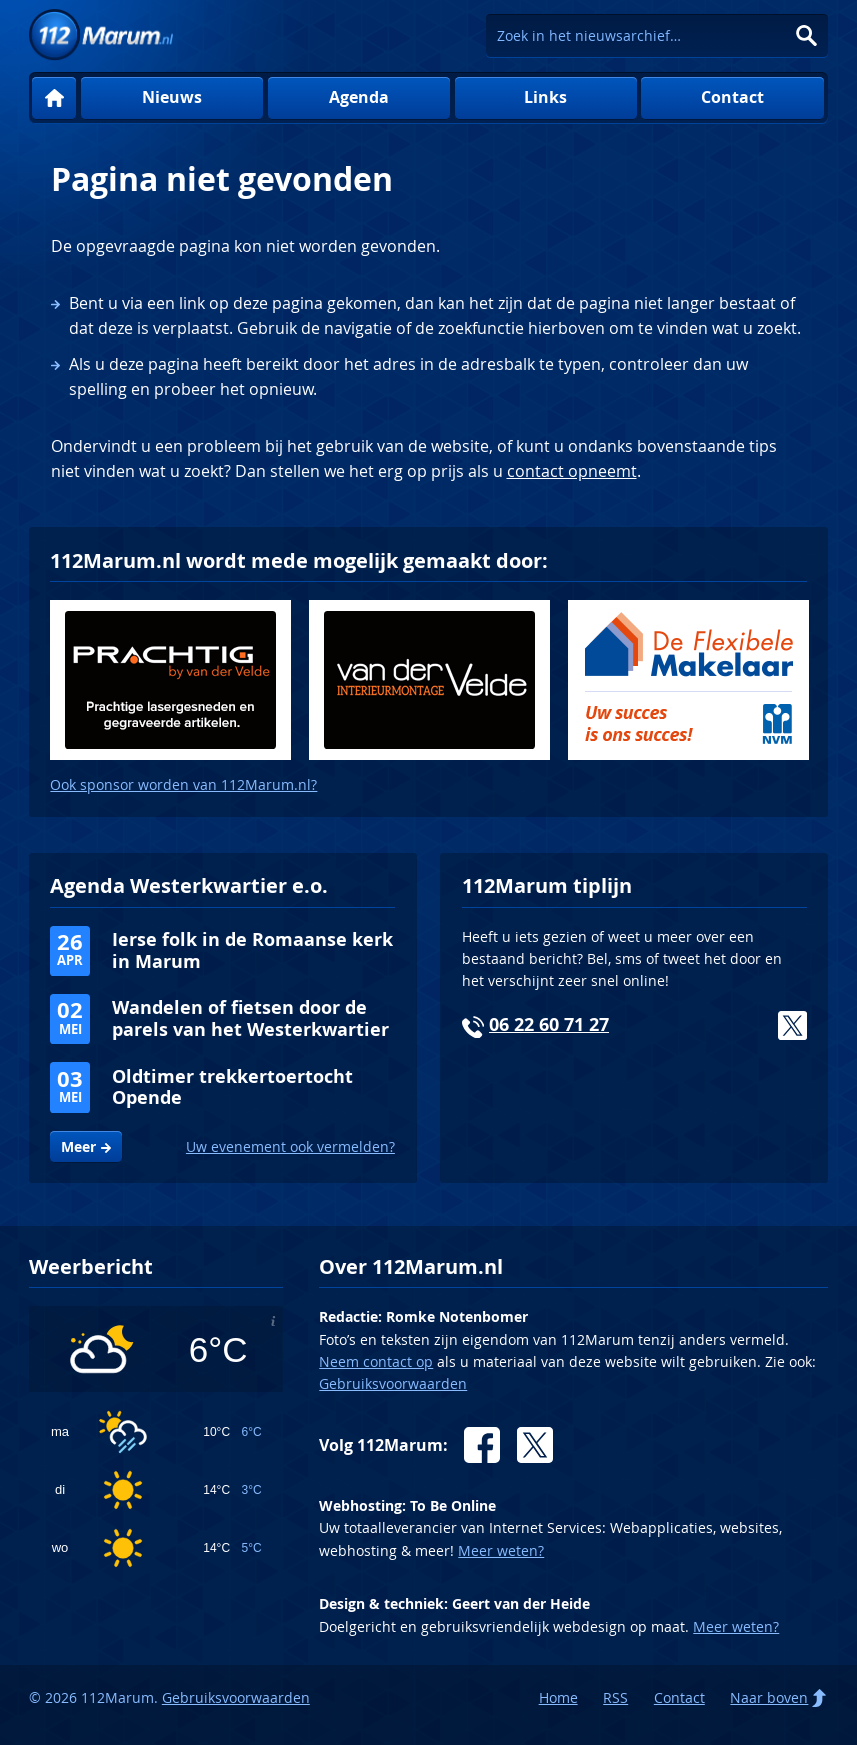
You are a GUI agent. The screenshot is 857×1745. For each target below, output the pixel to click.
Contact (732, 97)
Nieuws (172, 97)
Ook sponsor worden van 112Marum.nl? (183, 784)
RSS (615, 1697)
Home (53, 98)
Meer (78, 1147)
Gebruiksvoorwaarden (393, 1383)
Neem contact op (376, 1361)
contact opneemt (572, 471)
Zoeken (806, 35)
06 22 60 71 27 (549, 1024)
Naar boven (769, 1697)
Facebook (482, 1445)
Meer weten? (501, 1550)
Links (545, 97)
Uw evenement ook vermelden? (290, 1146)
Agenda (359, 97)
